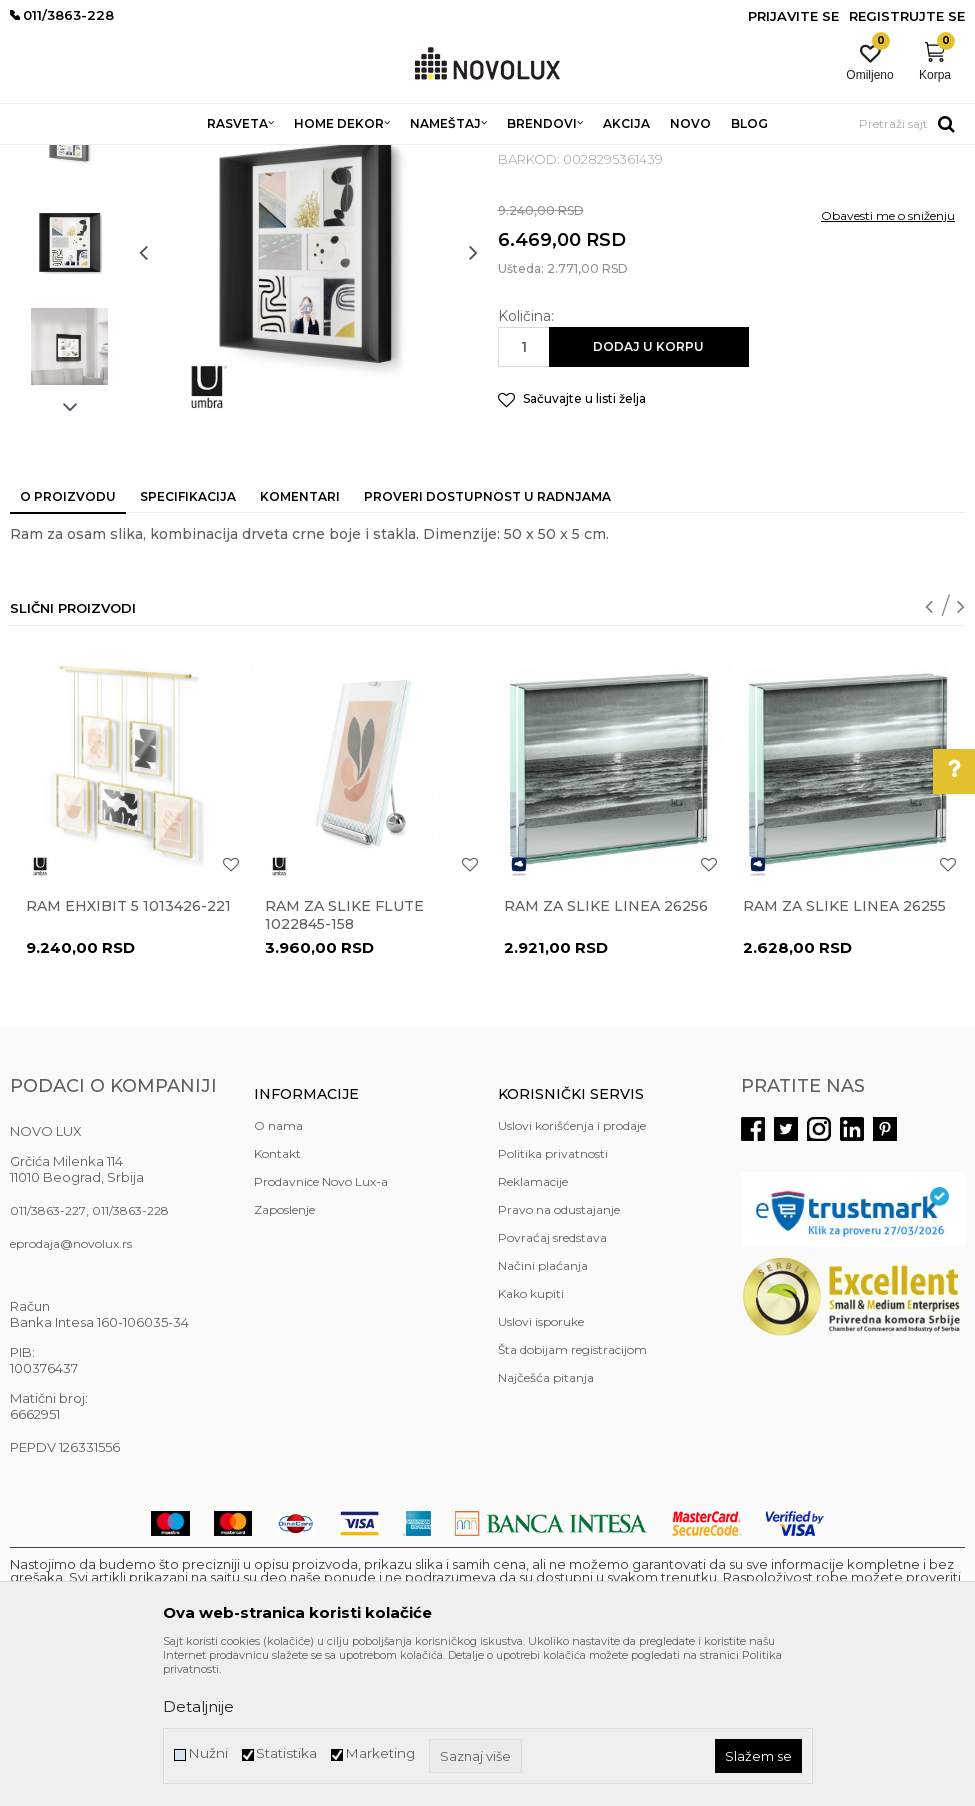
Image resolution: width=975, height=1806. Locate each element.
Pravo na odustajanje (559, 1354)
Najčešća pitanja (546, 1522)
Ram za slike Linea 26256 (606, 1051)
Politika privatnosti (553, 1298)
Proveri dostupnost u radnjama (487, 641)
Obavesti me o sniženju (888, 360)
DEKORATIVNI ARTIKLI (328, 157)
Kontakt (277, 1298)
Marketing (380, 1753)
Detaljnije (198, 1706)
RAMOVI (434, 157)
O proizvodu (68, 641)
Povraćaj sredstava (552, 1382)
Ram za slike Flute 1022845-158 (344, 1060)
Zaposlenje (284, 1354)
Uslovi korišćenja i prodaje (572, 1270)
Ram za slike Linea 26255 (844, 1051)
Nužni (208, 1753)
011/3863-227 (48, 1355)
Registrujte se (907, 16)
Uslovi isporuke (541, 1466)
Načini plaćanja (543, 1410)
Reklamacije (533, 1326)
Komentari (300, 641)
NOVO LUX (43, 157)
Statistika (286, 1753)
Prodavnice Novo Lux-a (321, 1326)
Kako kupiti (531, 1438)
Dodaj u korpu (648, 491)
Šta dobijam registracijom (572, 1494)
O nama (278, 1270)
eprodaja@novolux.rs (71, 1388)
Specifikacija (188, 641)
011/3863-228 (130, 1355)
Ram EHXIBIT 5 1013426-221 (128, 1051)
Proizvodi (117, 157)
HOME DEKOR (203, 157)
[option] (69, 281)
